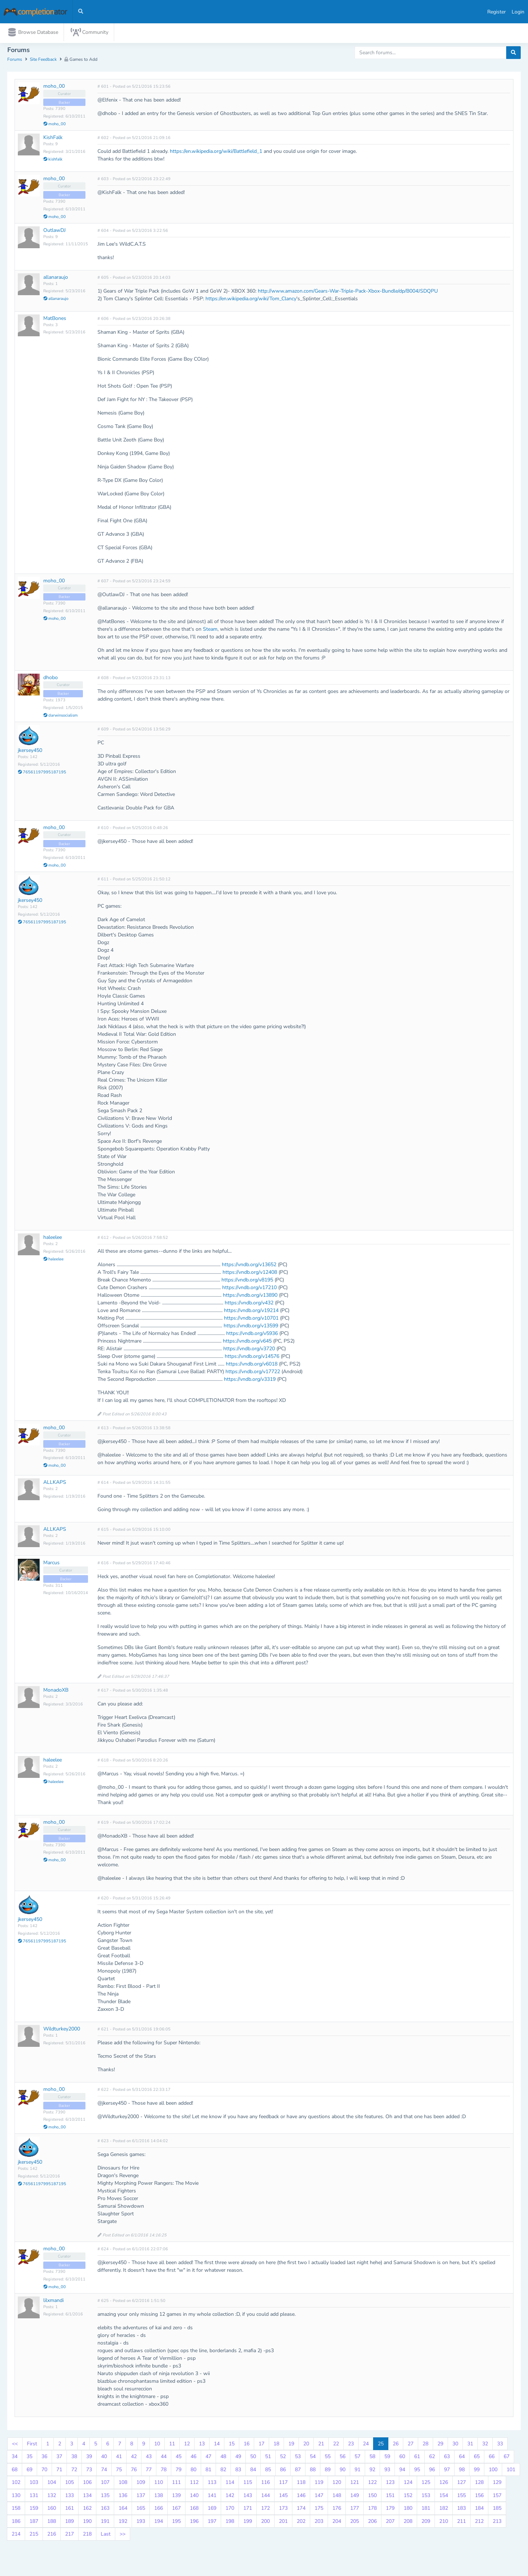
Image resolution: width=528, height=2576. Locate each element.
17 (261, 2445)
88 (313, 2471)
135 (105, 2496)
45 (178, 2458)
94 (402, 2471)
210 (443, 2522)
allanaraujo (55, 278)
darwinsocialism (60, 717)
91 (357, 2471)
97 (447, 2471)
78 (164, 2471)
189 (69, 2522)
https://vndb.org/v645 (247, 1342)
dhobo (50, 678)
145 (283, 2496)
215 (33, 2535)
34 (14, 2458)
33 (500, 2445)
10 (157, 2445)
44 (164, 2458)
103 (33, 2484)
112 (194, 2484)
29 (440, 2445)
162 (87, 2509)
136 (123, 2496)
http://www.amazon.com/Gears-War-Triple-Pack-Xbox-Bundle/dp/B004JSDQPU (348, 292)
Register (496, 11)
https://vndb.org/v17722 (252, 1373)
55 (328, 2458)
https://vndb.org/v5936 (252, 1335)
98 (462, 2471)
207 (390, 2522)
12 (187, 2445)
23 (351, 2445)
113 (212, 2484)
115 (247, 2484)
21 (321, 2445)
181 (425, 2509)
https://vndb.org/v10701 (251, 1319)
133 (69, 2496)
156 (479, 2496)
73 (89, 2471)
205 (354, 2522)
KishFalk (53, 139)
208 (408, 2522)
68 (14, 2471)
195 (176, 2522)
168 (194, 2509)
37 (59, 2458)
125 (425, 2484)
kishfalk (53, 161)
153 (425, 2496)
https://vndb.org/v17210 (249, 1289)
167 (176, 2509)
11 (172, 2445)
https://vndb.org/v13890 (250, 1296)
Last (106, 2535)
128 (479, 2484)
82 (223, 2471)
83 (238, 2471)
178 (372, 2509)
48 (223, 2458)
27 (410, 2445)
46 (193, 2458)
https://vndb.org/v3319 (250, 1381)
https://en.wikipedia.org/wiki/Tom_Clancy (250, 300)
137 (140, 2496)
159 (33, 2509)
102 (16, 2484)
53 (298, 2458)
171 (247, 2509)
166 (158, 2509)
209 (425, 2522)
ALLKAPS (54, 1484)
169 (212, 2509)
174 (301, 2509)
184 (479, 2509)
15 (232, 2445)
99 (477, 2471)
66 (492, 2458)
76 (134, 2471)
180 (408, 2509)
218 (87, 2535)
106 (87, 2484)
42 (134, 2458)
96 (432, 2471)
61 (417, 2458)
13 (202, 2445)
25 (381, 2445)
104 (51, 2484)
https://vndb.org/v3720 (249, 1350)
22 (336, 2445)
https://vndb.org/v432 (249, 1304)
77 (149, 2471)
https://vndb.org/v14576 (252, 1358)
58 (372, 2458)
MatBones (54, 319)
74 (104, 2471)
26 (396, 2445)
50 (253, 2458)
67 (506, 2458)
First (32, 2445)
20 (306, 2445)
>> (122, 2535)
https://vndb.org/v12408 (250, 1274)
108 (123, 2484)
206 (372, 2522)
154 (443, 2496)
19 (291, 2445)
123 (390, 2484)
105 (69, 2484)
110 (158, 2484)
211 (461, 2522)
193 (140, 2522)
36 (44, 2458)
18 (276, 2445)
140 (194, 2496)
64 (462, 2458)
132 (51, 2496)
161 (69, 2509)
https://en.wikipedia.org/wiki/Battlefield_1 (216, 153)
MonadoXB (55, 1691)
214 (16, 2535)
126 (443, 2484)
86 (283, 2471)
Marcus (51, 1564)
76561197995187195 (42, 773)
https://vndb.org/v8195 (247, 1281)
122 (372, 2484)
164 (123, 2509)
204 (336, 2522)
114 (229, 2484)
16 (246, 2445)
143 (247, 2496)
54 (313, 2458)
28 (425, 2445)
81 (208, 2471)
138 (158, 2496)
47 (208, 2458)
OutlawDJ (54, 231)
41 (119, 2458)
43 (149, 2458)
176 (336, 2509)
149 (354, 2496)
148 (336, 2496)
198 (229, 2522)
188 (51, 2522)
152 (408, 2496)
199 (247, 2522)
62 (432, 2458)
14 (217, 2445)
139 (176, 2496)
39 (89, 2458)
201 (283, 2522)
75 (119, 2471)
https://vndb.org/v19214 (251, 1312)
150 (372, 2496)
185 (497, 2509)
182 (443, 2509)
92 (372, 2471)
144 (265, 2496)
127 (461, 2484)
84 (253, 2471)
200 (265, 2522)
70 (44, 2471)
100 (493, 2471)
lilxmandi (53, 2301)
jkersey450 (30, 752)
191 (105, 2522)
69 (29, 2471)
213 (497, 2522)
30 (455, 2445)
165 (140, 2509)
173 (283, 2509)
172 (265, 2509)
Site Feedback (43, 61)
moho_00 (54, 87)
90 (342, 2471)
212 (479, 2522)
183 (461, 2509)
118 (301, 2484)
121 (354, 2484)
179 (390, 2509)
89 (328, 2471)
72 (74, 2471)
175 (319, 2509)
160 (51, 2509)
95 (417, 2471)
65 (477, 2458)
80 (193, 2471)
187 (33, 2522)
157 (497, 2496)
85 (268, 2471)
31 (470, 2445)
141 (212, 2496)
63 (447, 2458)
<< (15, 2445)
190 (87, 2522)
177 (354, 2509)
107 (105, 2484)
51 (268, 2458)
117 (283, 2484)
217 (69, 2535)
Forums (14, 61)
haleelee (52, 1239)
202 (301, 2522)
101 (511, 2471)
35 (29, 2458)
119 (319, 2484)
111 (176, 2484)
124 (408, 2484)
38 (74, 2458)
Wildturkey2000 (61, 2030)
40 (104, 2458)
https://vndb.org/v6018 (251, 1365)
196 (194, 2522)
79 (178, 2471)
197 (212, 2522)
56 (342, 2458)
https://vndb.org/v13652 (249, 1266)
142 (229, 2496)
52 (283, 2458)
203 (319, 2522)
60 (402, 2458)
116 (265, 2484)
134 (87, 2496)
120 (336, 2484)
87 (298, 2471)
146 (301, 2496)
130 (16, 2496)
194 (158, 2522)
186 (16, 2522)
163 (105, 2509)
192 (123, 2522)
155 (461, 2496)
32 (485, 2445)
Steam (210, 630)
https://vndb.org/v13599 (251, 1327)
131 (33, 2496)
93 (387, 2471)
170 (229, 2509)
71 (59, 2471)
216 (51, 2535)
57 (357, 2458)
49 (238, 2458)
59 (387, 2458)
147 (319, 2496)
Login (518, 11)
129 (497, 2484)
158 (16, 2509)
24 (366, 2445)
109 (140, 2484)
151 (390, 2496)
